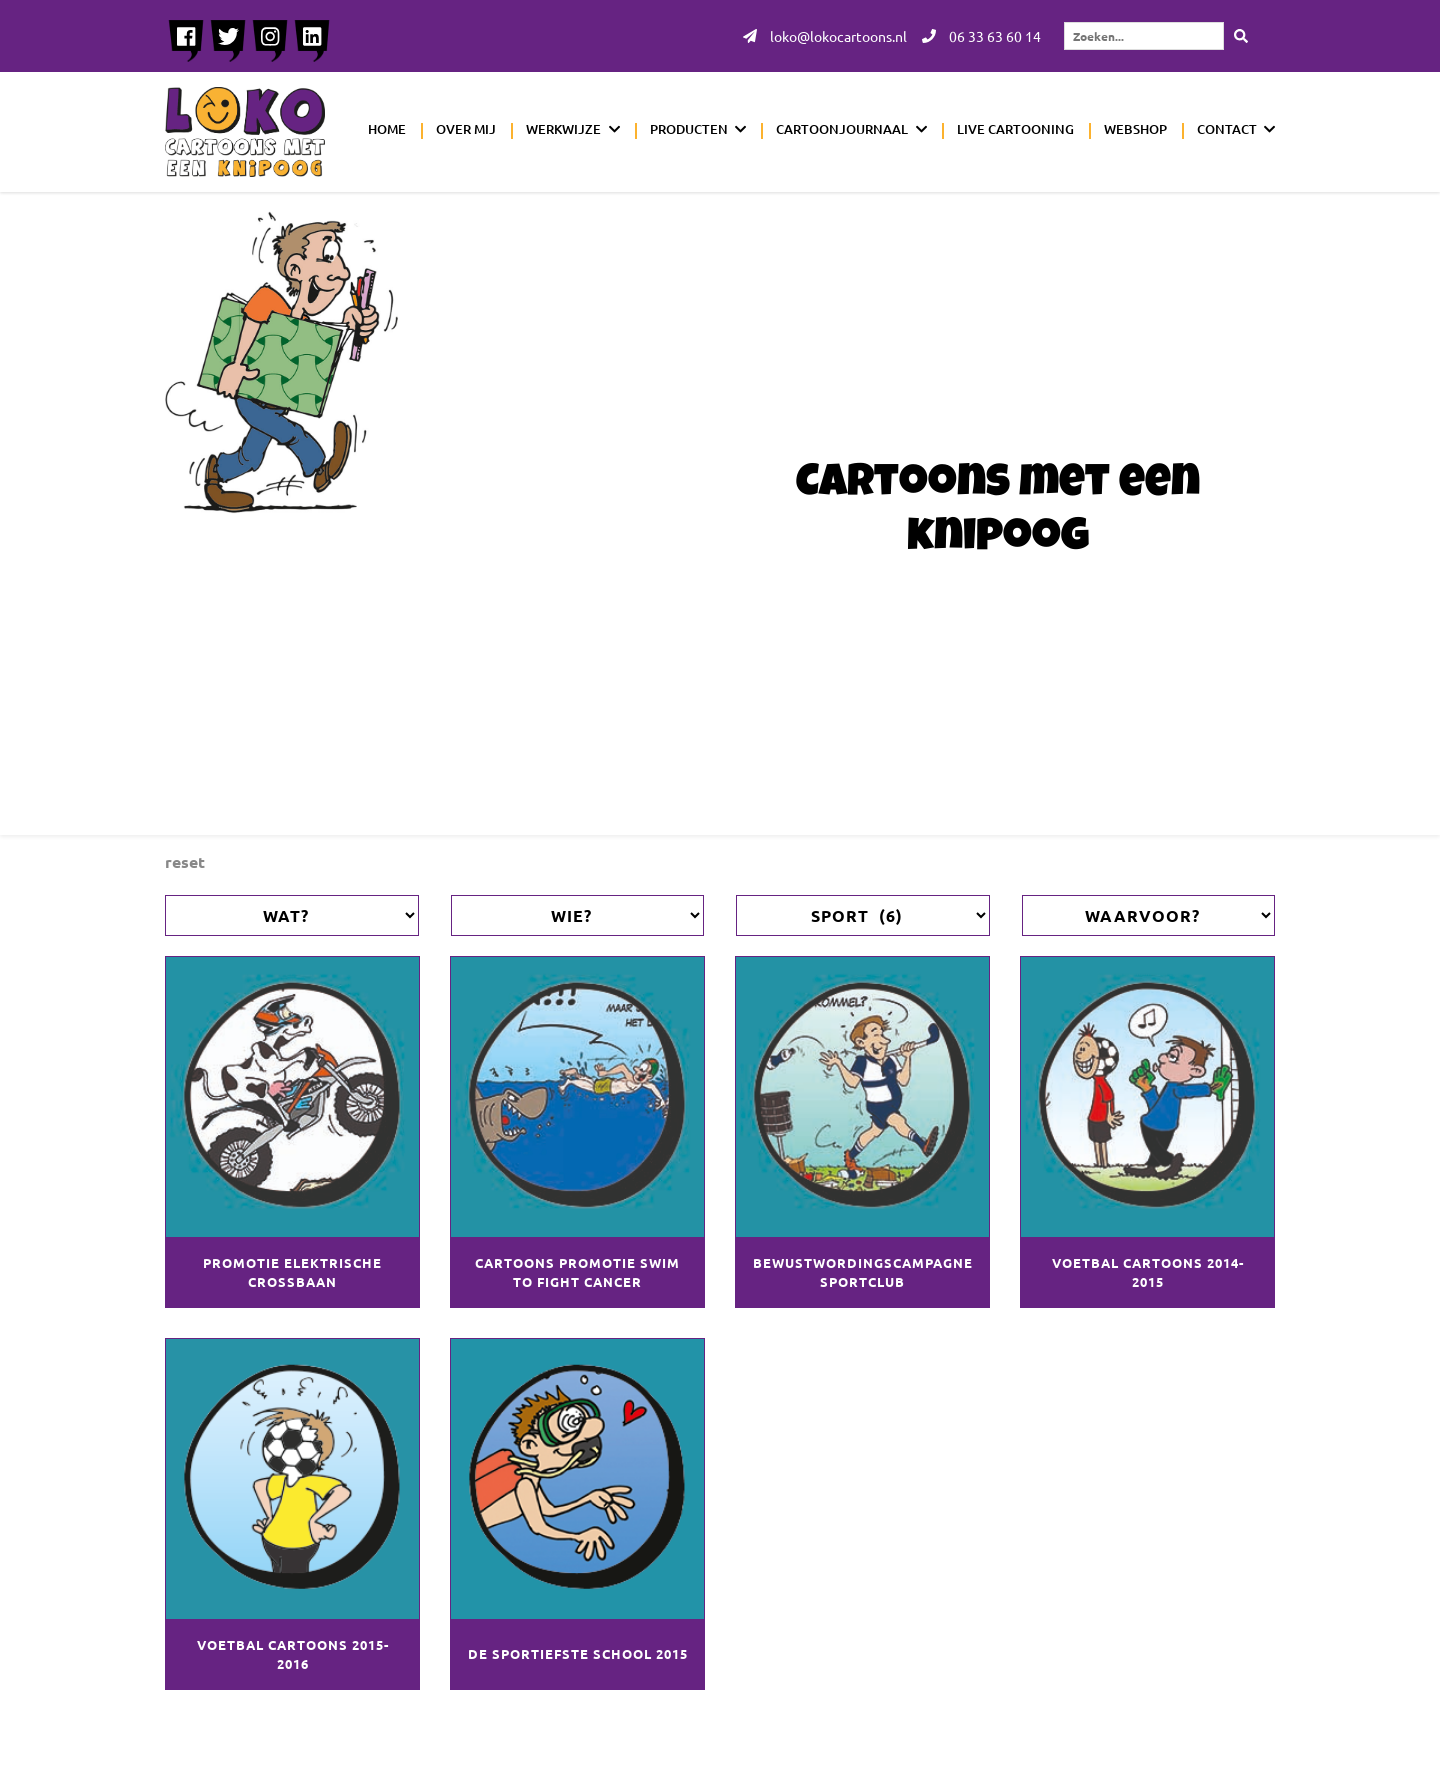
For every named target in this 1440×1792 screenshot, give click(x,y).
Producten (689, 129)
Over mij (466, 129)
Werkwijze (563, 129)
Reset (185, 861)
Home (387, 129)
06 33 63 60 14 (981, 36)
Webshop (1135, 129)
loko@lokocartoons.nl (825, 36)
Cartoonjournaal (842, 129)
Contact (1227, 129)
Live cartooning (1015, 129)
